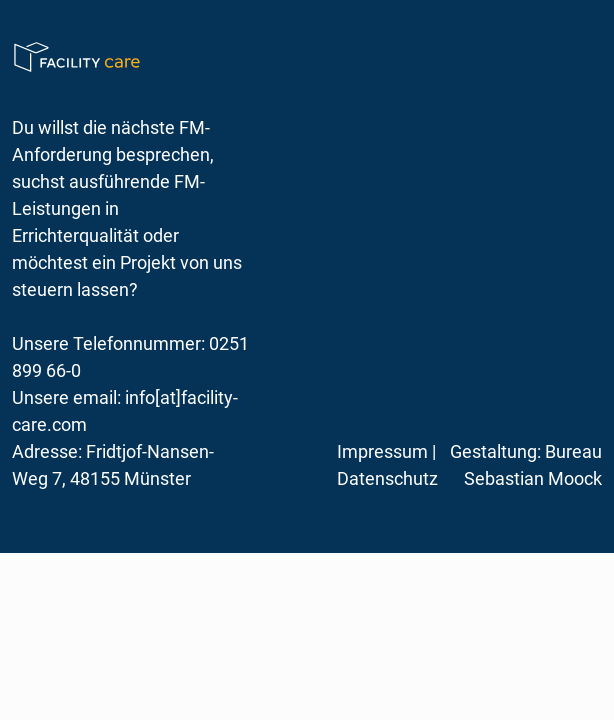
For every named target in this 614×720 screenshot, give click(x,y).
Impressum (382, 451)
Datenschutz (387, 478)
